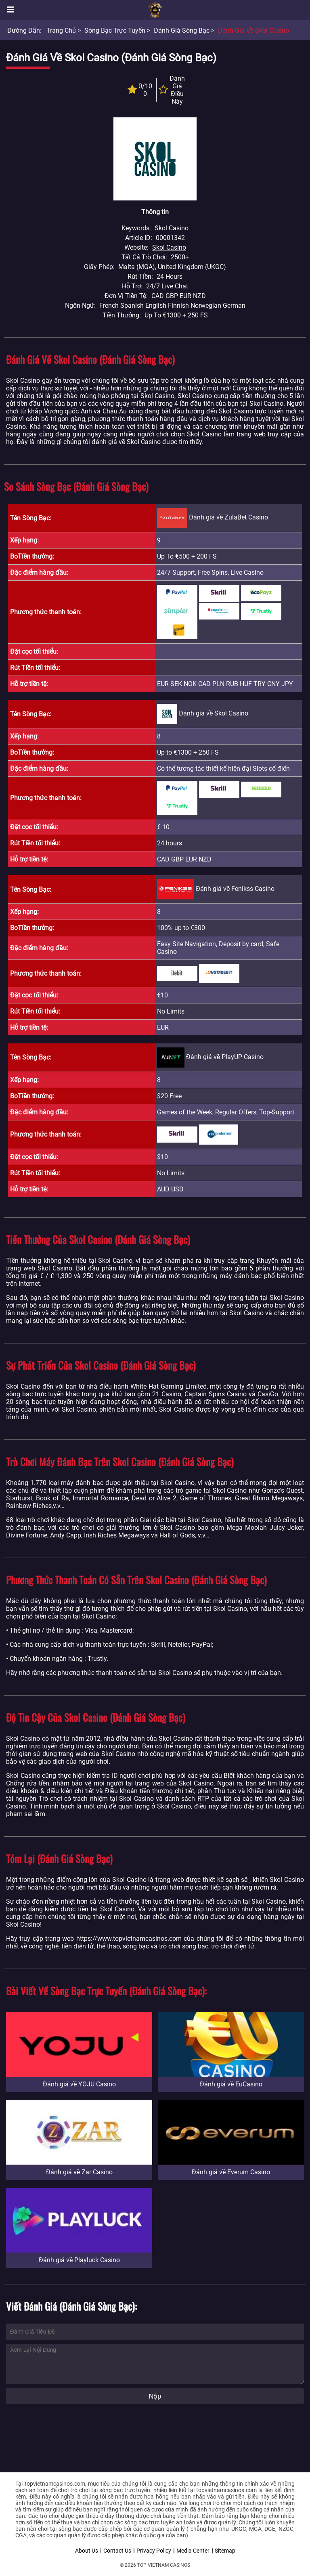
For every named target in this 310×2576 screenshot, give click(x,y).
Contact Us (117, 2550)
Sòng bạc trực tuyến (114, 30)
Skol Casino (169, 247)
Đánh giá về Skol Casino (253, 30)
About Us (86, 2550)
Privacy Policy (153, 2550)
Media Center (192, 2550)
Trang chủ (61, 30)
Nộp (155, 2396)
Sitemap (225, 2550)
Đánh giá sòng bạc (181, 30)
